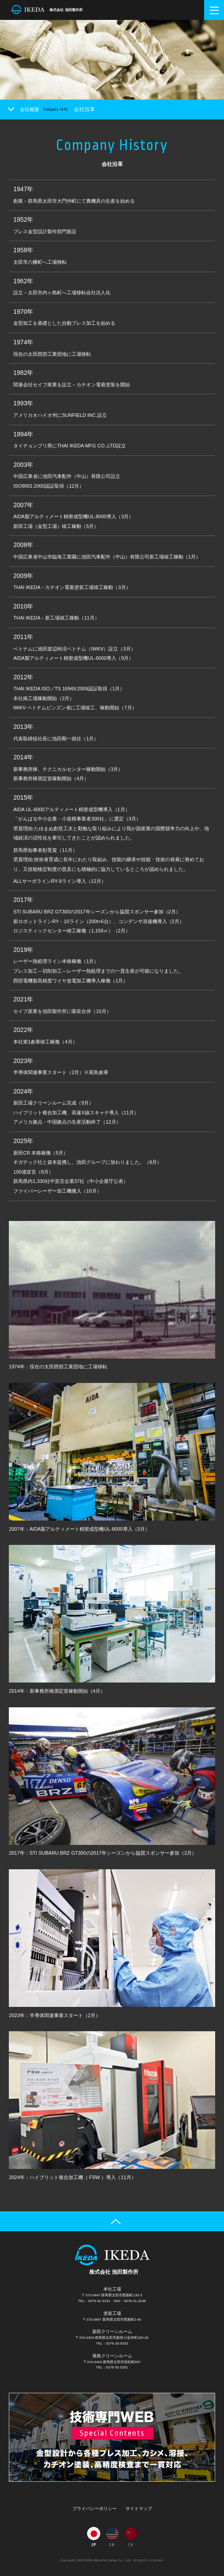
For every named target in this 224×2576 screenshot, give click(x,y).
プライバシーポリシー (94, 2508)
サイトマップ (138, 2508)
